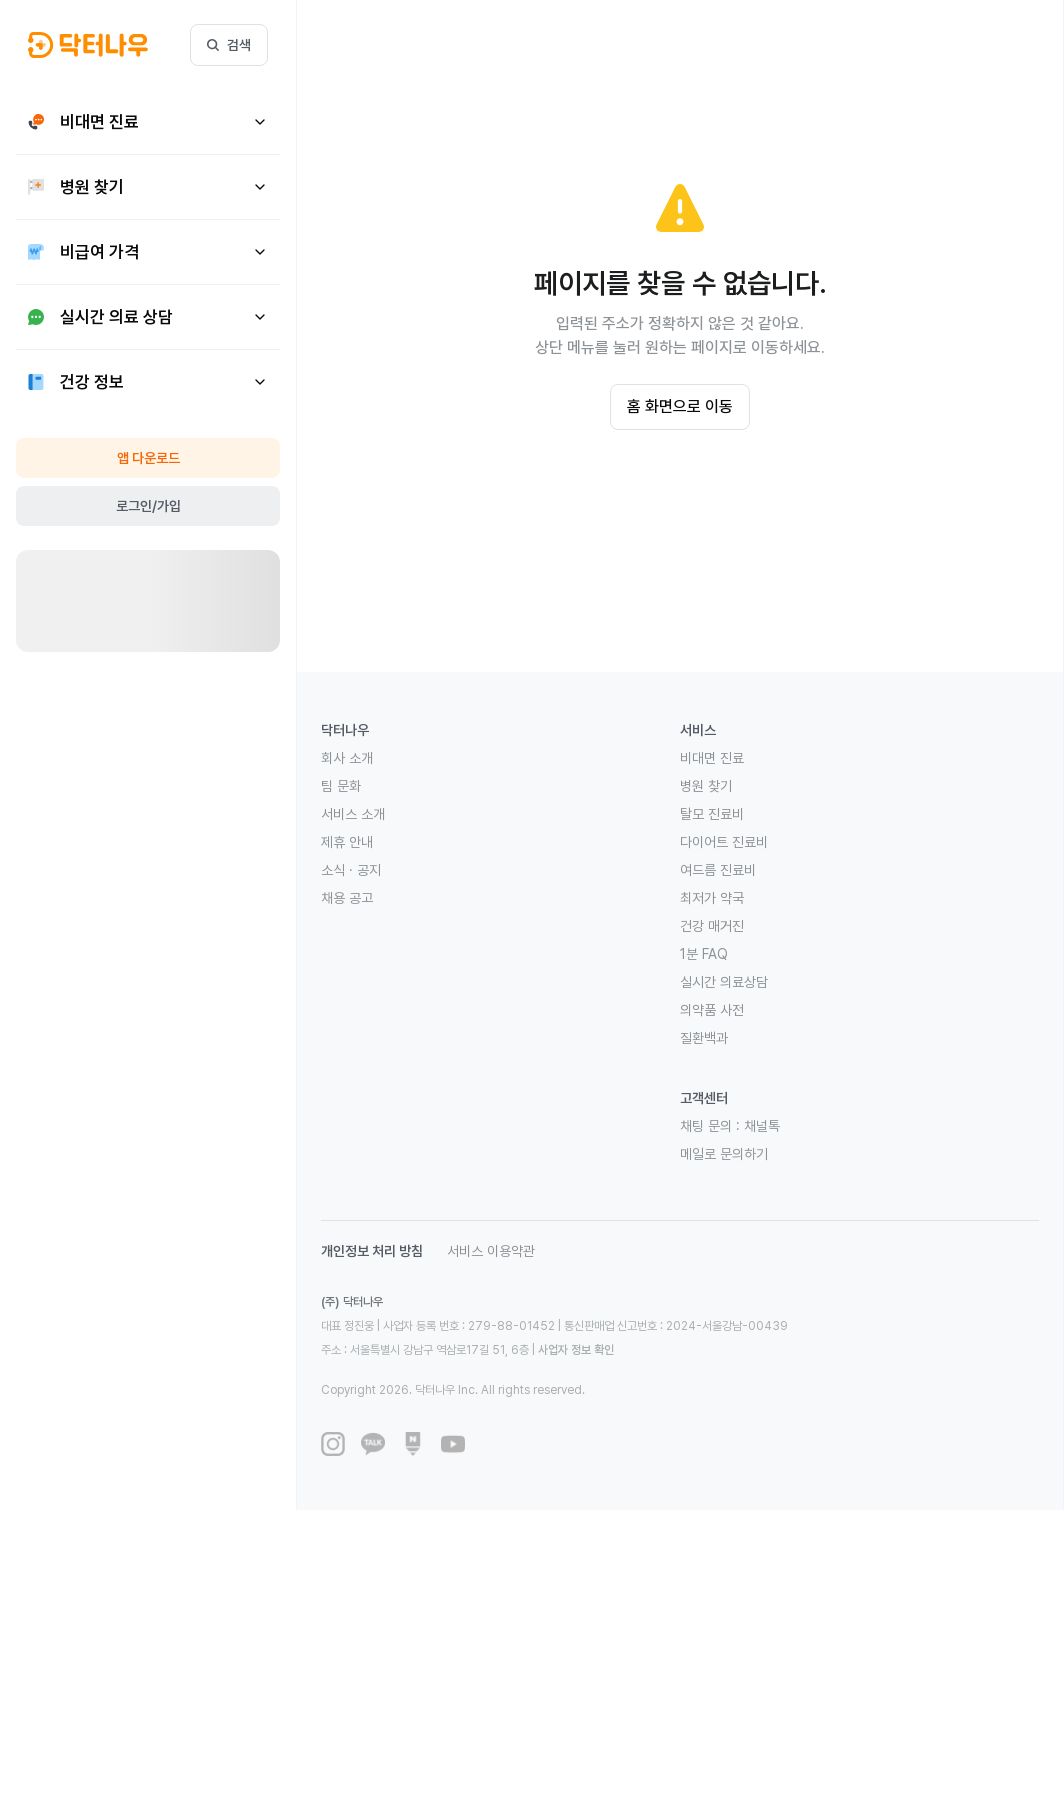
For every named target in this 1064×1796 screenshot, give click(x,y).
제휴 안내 (347, 842)
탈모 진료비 (712, 814)
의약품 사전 (712, 1010)
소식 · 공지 (351, 870)
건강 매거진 (712, 926)
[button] (88, 45)
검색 (229, 45)
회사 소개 (347, 758)
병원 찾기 (706, 786)
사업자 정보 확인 (576, 1350)
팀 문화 (341, 786)
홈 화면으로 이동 (680, 406)
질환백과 (704, 1038)
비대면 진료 (712, 758)
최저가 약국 (712, 898)
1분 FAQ (704, 954)
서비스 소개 (353, 814)
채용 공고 (347, 898)
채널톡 (762, 1126)
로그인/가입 (148, 506)
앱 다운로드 (148, 458)
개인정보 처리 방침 (372, 1251)
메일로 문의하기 (724, 1154)
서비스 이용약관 (491, 1251)
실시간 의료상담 (724, 982)
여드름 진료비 (718, 870)
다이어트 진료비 (724, 842)
